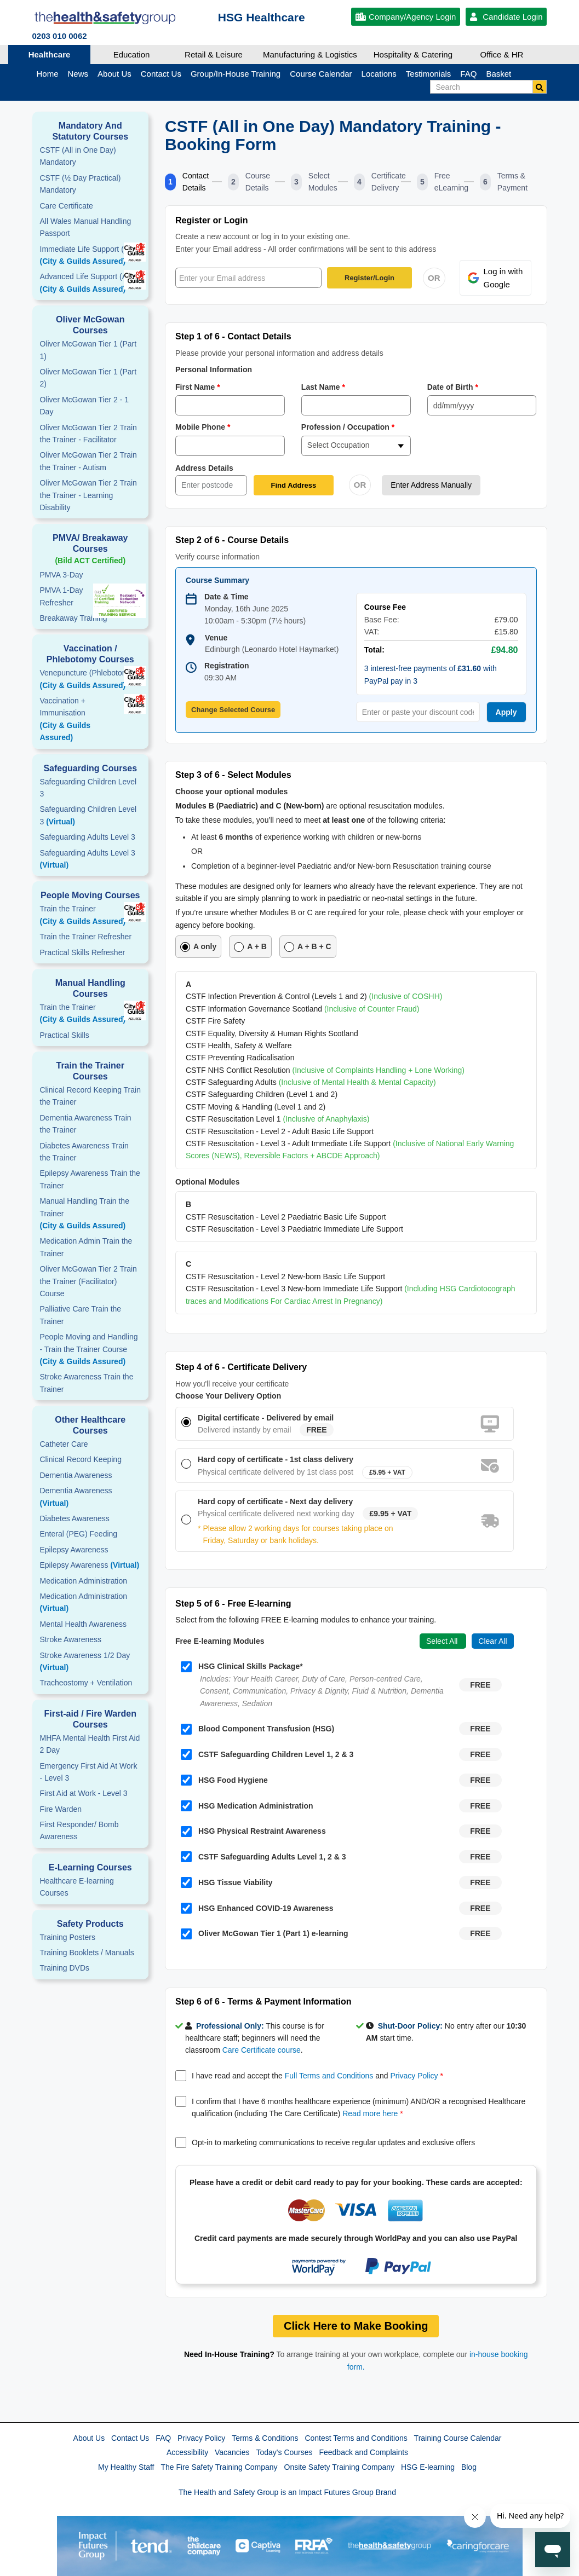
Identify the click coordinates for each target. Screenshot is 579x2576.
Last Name (323, 387)
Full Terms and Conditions (329, 2075)
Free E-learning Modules (220, 1641)
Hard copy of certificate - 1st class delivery (275, 1459)
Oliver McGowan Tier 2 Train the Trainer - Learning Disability (88, 495)
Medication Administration (84, 1580)
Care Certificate (66, 205)
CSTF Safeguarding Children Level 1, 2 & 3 (267, 1754)
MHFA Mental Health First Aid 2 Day (90, 1744)
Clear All (492, 1641)
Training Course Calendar (458, 2438)
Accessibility (187, 2452)
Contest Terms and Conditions (356, 2438)
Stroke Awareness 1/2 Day (85, 1661)
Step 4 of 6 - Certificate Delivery (241, 1367)
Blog (469, 2467)
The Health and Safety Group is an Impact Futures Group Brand (287, 2492)
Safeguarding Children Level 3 (88, 787)
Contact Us (130, 2438)
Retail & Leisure (214, 54)
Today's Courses (284, 2452)
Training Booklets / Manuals (87, 1952)
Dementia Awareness (76, 1475)
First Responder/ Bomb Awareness (79, 1830)
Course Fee (385, 607)
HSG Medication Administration (247, 1805)
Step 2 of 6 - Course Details (232, 540)
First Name (198, 387)
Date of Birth (453, 387)
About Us (89, 2438)
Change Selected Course (233, 710)
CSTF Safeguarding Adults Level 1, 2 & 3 (263, 1856)
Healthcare (49, 54)
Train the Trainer (90, 915)
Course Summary (217, 580)
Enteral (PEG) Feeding (79, 1533)
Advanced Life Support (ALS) (90, 283)
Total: (374, 649)
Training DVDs (65, 1967)
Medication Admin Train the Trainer (86, 1247)
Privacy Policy (414, 2075)
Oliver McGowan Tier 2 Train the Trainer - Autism (88, 460)
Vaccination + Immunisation (78, 720)
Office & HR (502, 54)
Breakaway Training (73, 618)
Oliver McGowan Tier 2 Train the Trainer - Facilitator (88, 433)
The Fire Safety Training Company (218, 2467)
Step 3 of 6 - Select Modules (233, 774)
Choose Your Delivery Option (228, 1395)
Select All (443, 1641)
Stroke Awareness (71, 1639)
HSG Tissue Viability (227, 1882)
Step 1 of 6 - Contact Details (233, 336)
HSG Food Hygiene (224, 1780)
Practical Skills (64, 1035)
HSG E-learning (428, 2467)
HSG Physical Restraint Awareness (253, 1831)
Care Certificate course (261, 2050)
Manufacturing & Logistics (310, 54)
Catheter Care (64, 1444)
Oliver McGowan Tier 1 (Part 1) (88, 349)
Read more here (370, 2113)
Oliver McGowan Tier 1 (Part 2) (88, 377)
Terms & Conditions (265, 2438)
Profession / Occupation (348, 427)
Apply (506, 712)
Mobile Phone (203, 427)
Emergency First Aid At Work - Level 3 (88, 1771)
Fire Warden (61, 1809)
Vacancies (232, 2452)
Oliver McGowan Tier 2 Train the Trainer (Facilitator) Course (88, 1281)
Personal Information (213, 369)
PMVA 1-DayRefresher (61, 596)
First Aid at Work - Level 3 (84, 1793)
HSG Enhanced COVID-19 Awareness (257, 1908)
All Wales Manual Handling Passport (85, 227)
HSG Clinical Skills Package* (242, 1666)
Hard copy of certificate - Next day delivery (275, 1501)
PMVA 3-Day (61, 574)
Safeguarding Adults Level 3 (87, 837)
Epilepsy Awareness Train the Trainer (90, 1179)
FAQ (163, 2438)
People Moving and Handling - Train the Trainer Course (90, 1349)
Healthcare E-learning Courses (77, 1886)
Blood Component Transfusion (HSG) (257, 1729)
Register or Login (211, 220)
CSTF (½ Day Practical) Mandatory (80, 184)
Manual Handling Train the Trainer (90, 1214)
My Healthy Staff (126, 2467)
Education (131, 54)
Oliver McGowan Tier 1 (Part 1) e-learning (264, 1933)
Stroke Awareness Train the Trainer (87, 1382)
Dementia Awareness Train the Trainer (85, 1123)
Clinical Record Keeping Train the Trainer (90, 1095)
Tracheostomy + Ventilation (86, 1682)
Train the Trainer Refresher (86, 936)
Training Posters (67, 1937)
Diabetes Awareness (75, 1518)
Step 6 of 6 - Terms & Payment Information (263, 2001)
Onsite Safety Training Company (339, 2467)
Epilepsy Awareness (74, 1549)
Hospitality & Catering (413, 54)
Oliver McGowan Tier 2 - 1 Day (84, 405)
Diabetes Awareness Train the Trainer (84, 1151)
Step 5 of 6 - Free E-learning (233, 1603)
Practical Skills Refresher (82, 952)
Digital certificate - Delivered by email (266, 1417)
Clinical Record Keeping (81, 1459)
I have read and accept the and (318, 2075)
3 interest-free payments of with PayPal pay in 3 (430, 674)
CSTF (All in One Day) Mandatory (78, 156)
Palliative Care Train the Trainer (81, 1314)
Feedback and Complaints (363, 2452)
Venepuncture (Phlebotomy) (90, 679)
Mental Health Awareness (83, 1624)
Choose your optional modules (231, 791)
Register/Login (369, 278)
